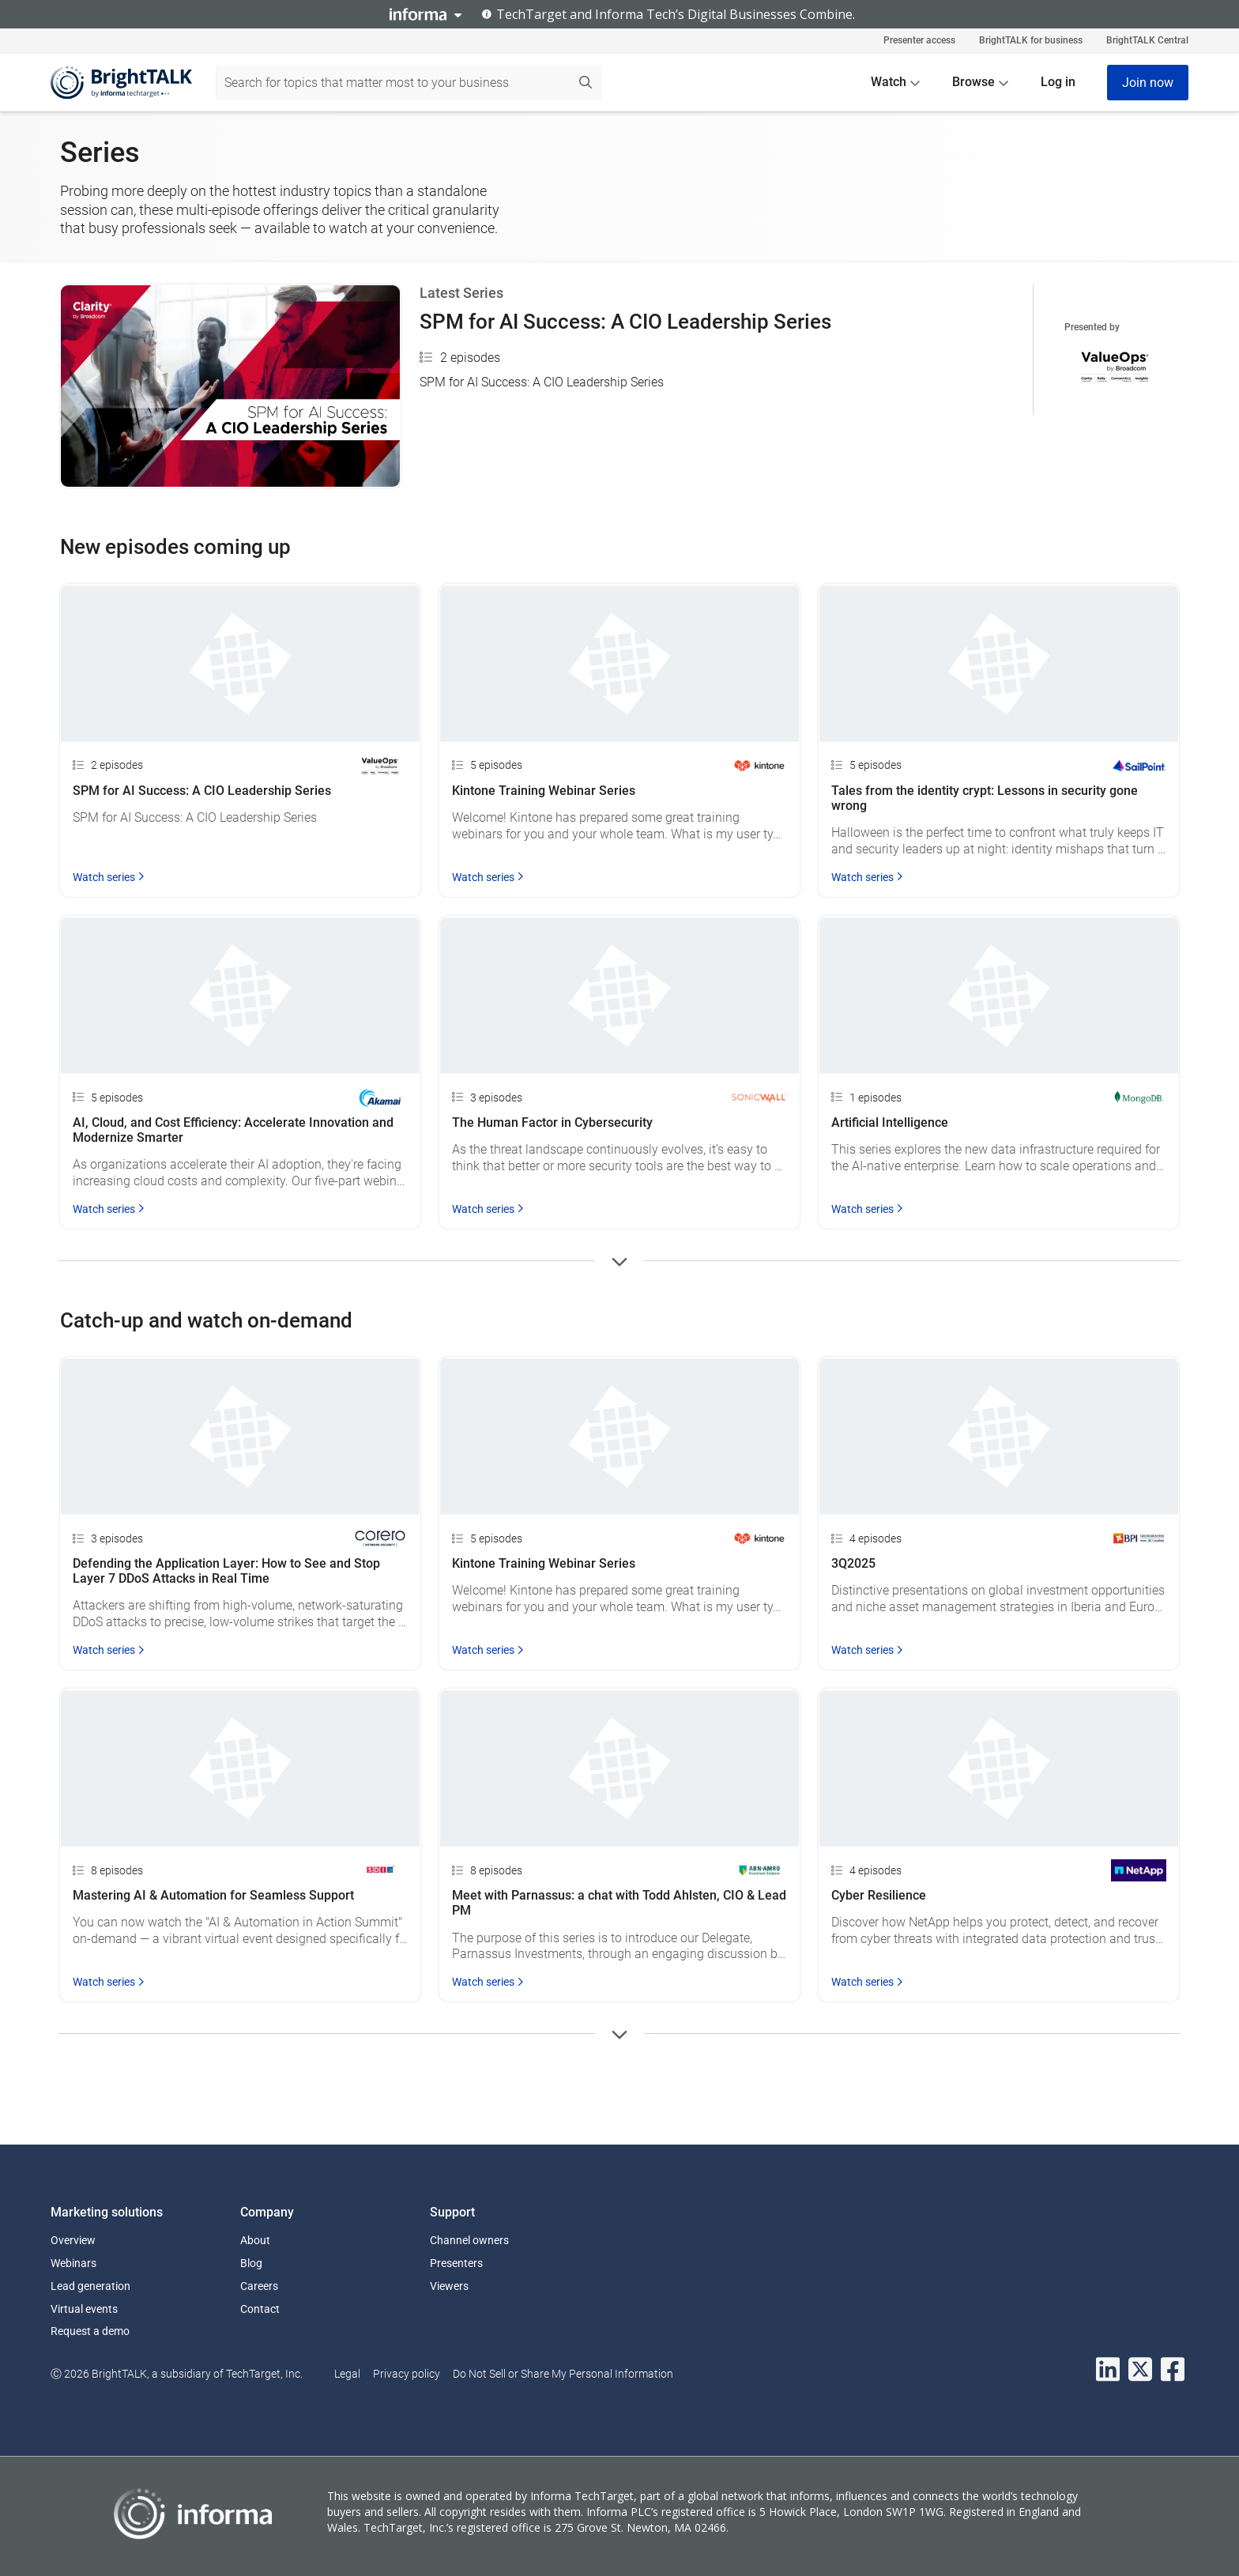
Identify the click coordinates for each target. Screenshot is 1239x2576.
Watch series (109, 877)
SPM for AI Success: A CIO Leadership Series (625, 321)
